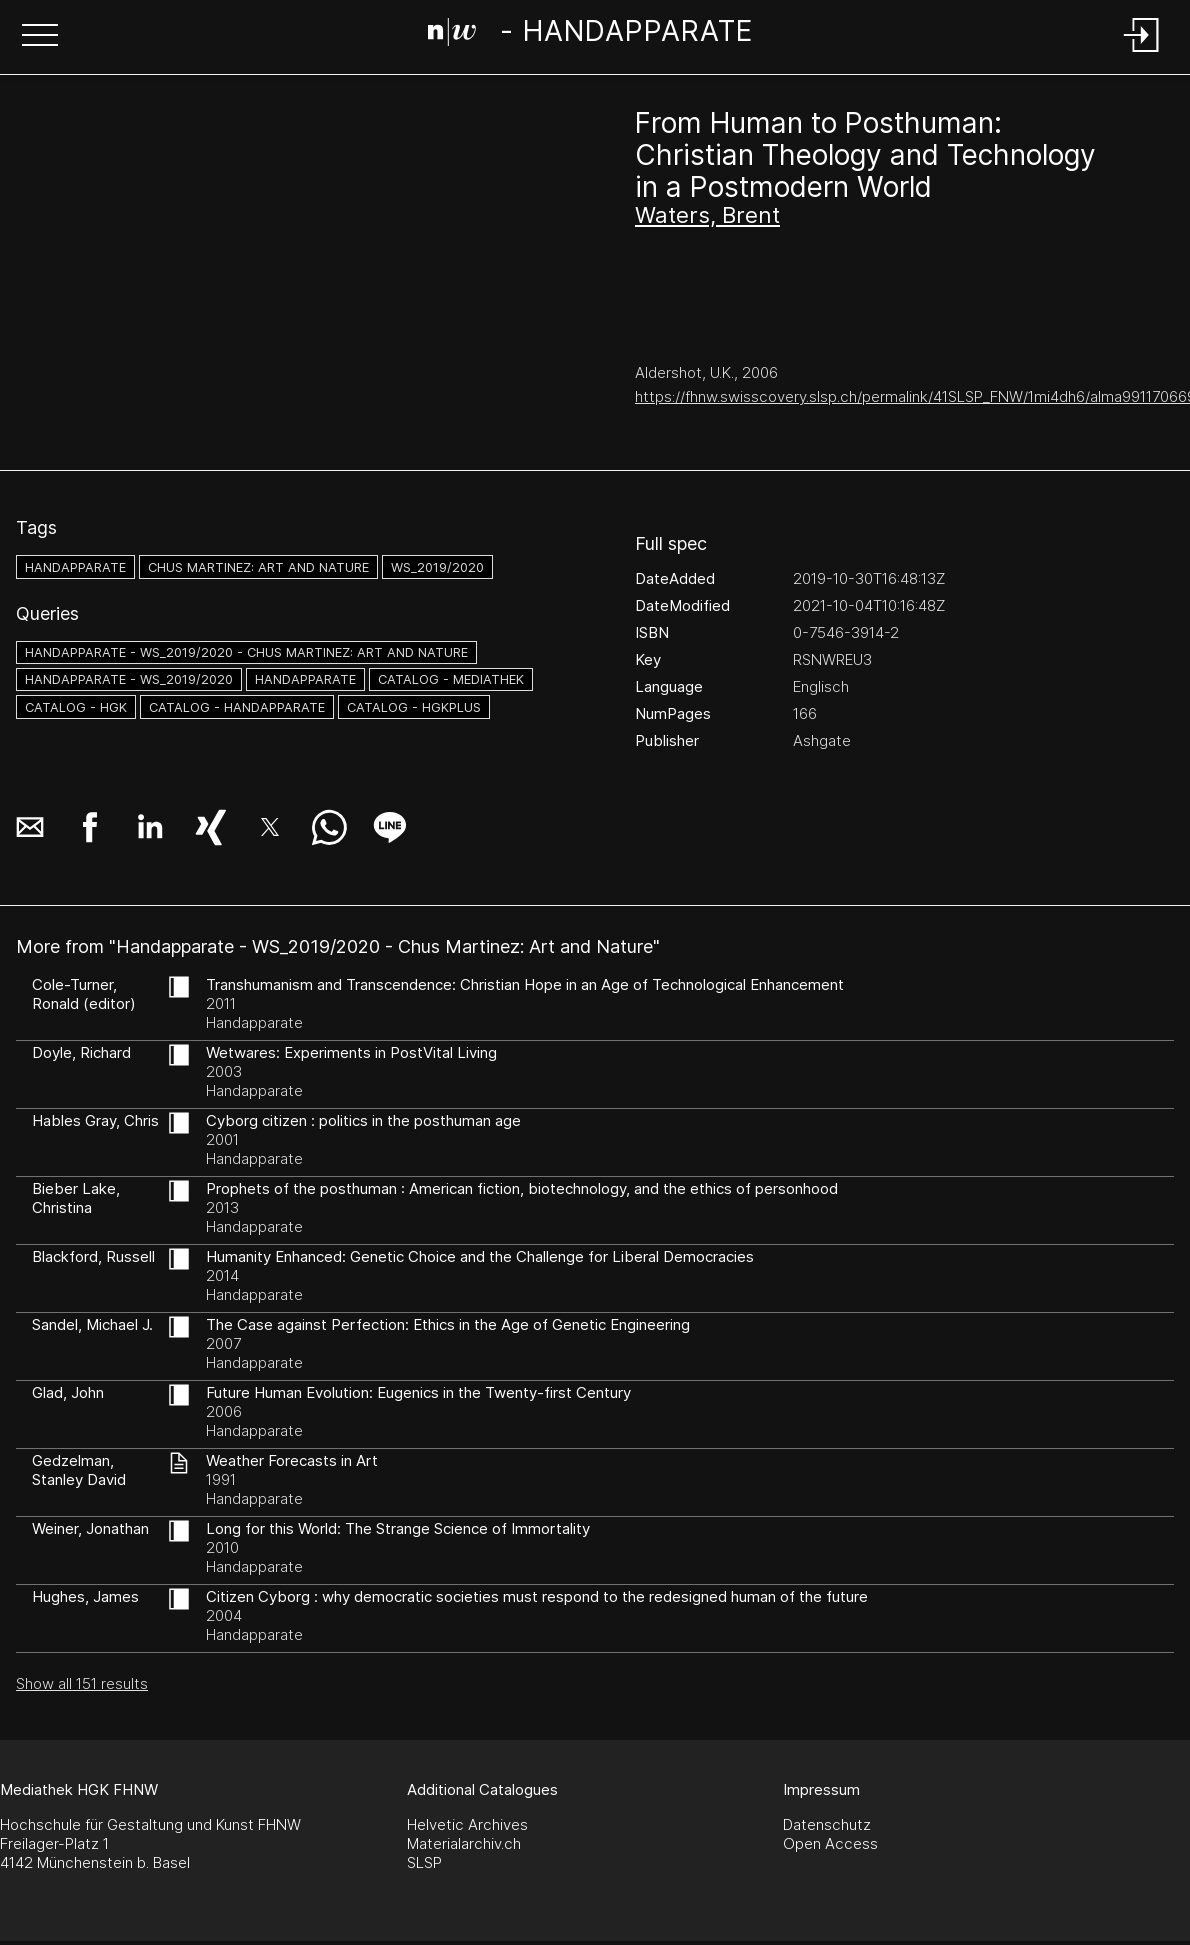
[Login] (1142, 53)
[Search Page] (590, 35)
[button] (40, 37)
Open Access (830, 1843)
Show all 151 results (82, 1683)
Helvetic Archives (467, 1824)
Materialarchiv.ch (464, 1843)
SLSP (424, 1862)
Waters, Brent (707, 215)
